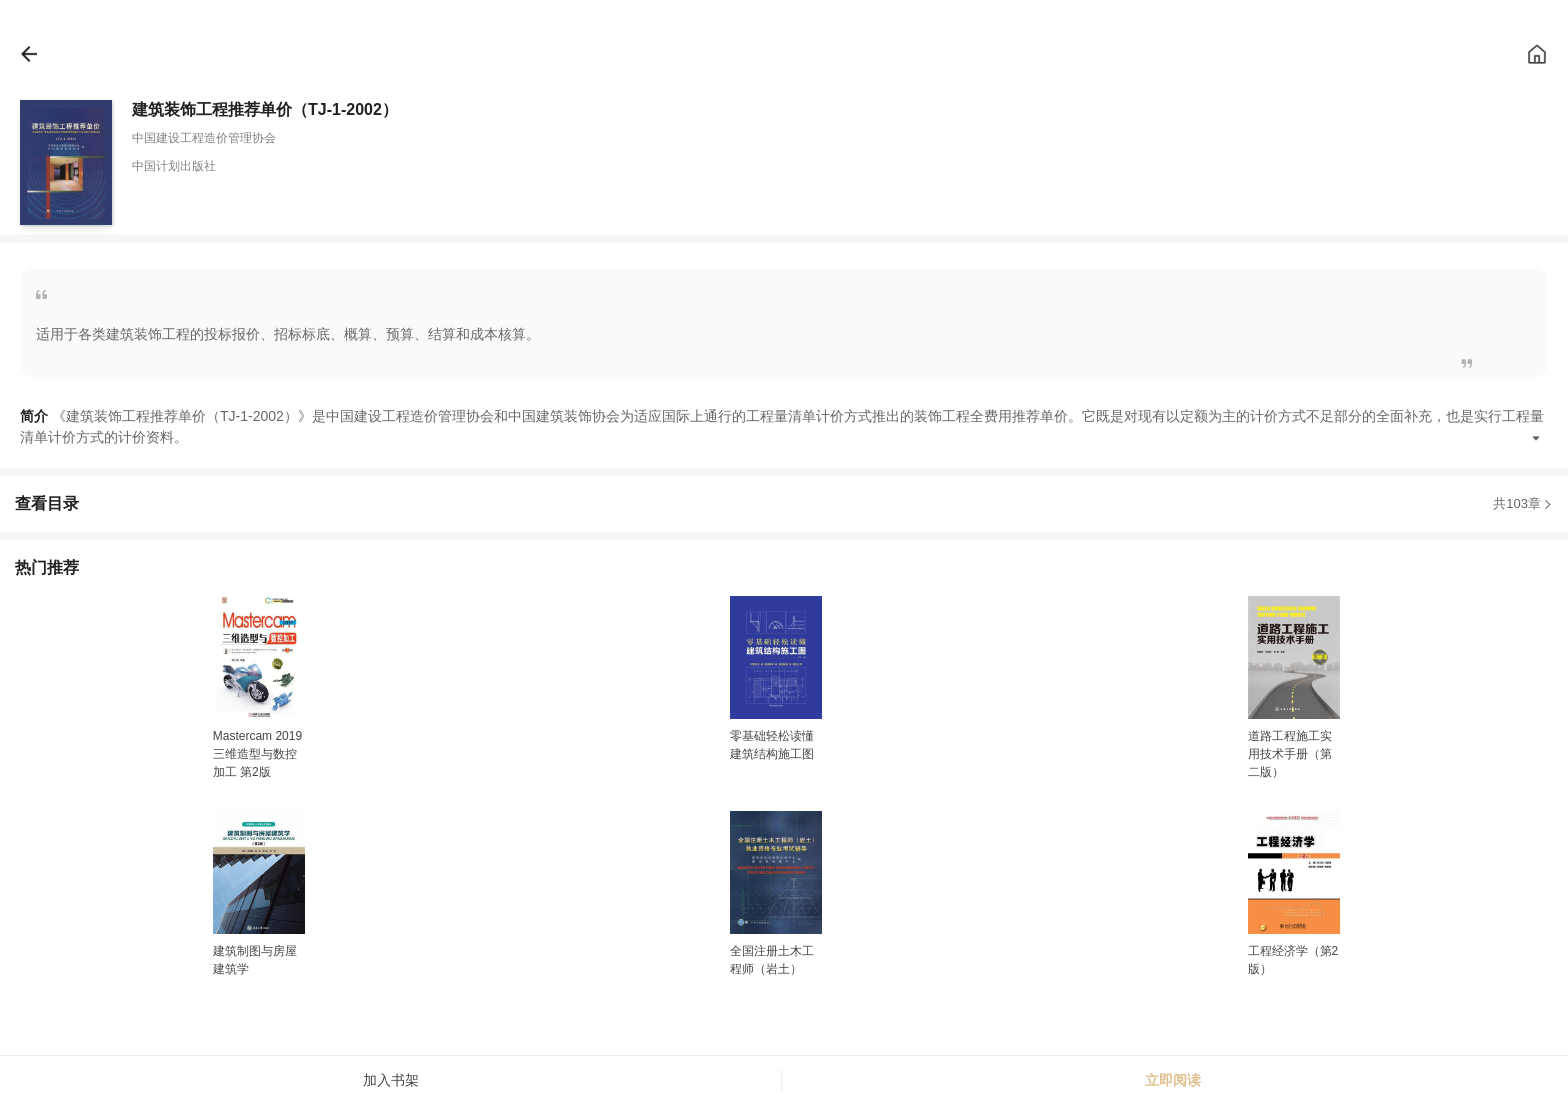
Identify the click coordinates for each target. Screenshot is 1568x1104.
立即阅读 (1173, 1080)
